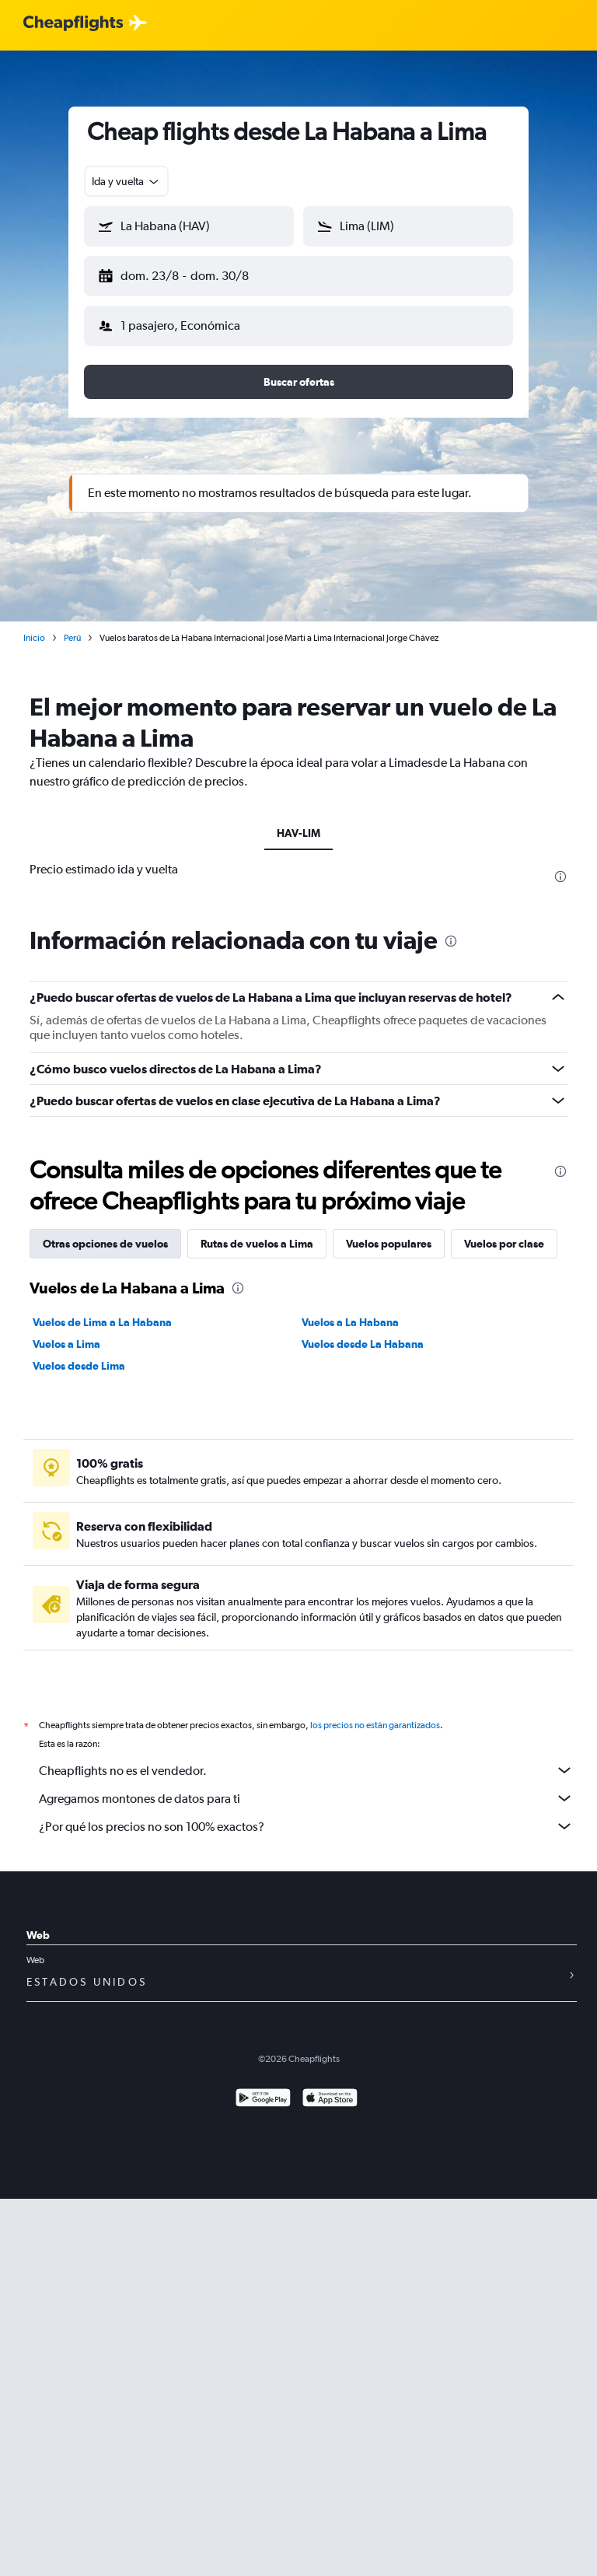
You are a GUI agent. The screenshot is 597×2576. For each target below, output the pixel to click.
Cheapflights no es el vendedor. (306, 1757)
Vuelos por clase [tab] (504, 1231)
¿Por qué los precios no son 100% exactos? (306, 1813)
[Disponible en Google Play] (263, 2087)
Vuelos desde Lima (79, 1353)
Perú (72, 625)
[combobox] (126, 181)
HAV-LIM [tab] (298, 820)
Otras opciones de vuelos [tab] (105, 1231)
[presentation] (560, 864)
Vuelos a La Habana (350, 1310)
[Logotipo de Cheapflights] (73, 23)
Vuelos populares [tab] (388, 1231)
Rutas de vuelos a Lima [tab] (257, 1231)
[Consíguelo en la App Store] (329, 2087)
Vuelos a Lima (66, 1331)
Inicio (34, 625)
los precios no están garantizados (375, 1712)
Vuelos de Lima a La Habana (102, 1310)
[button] (182, 273)
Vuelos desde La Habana (363, 1331)
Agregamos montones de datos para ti (306, 1785)
